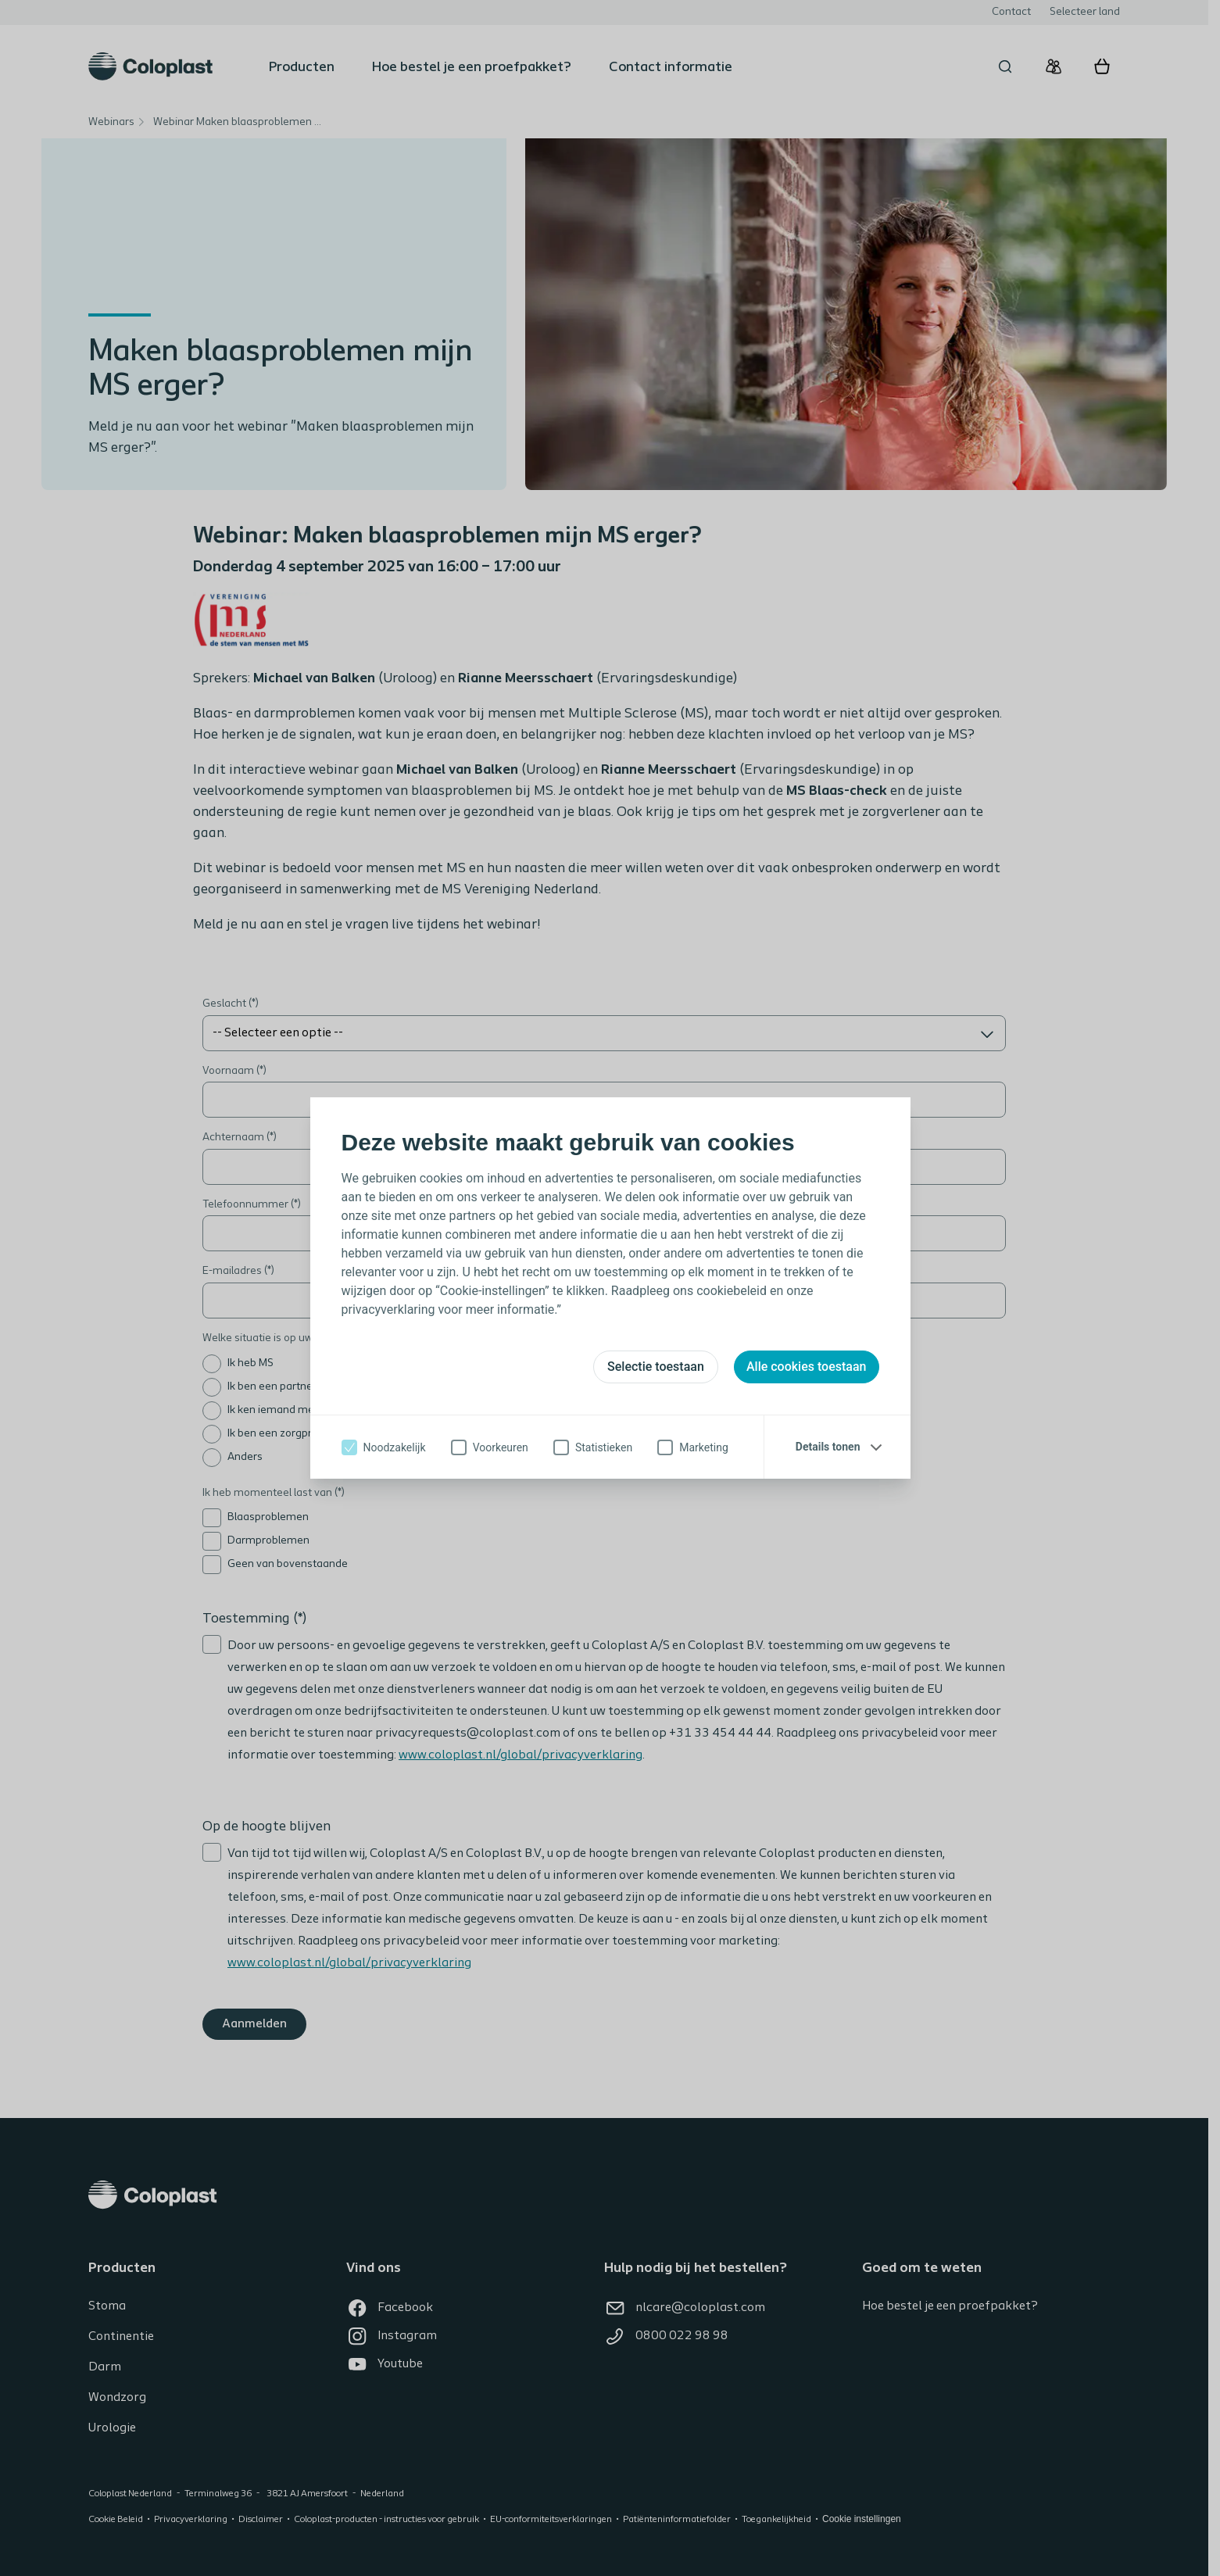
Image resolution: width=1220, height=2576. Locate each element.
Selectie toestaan (655, 1366)
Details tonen (828, 1446)
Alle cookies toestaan (806, 1366)
